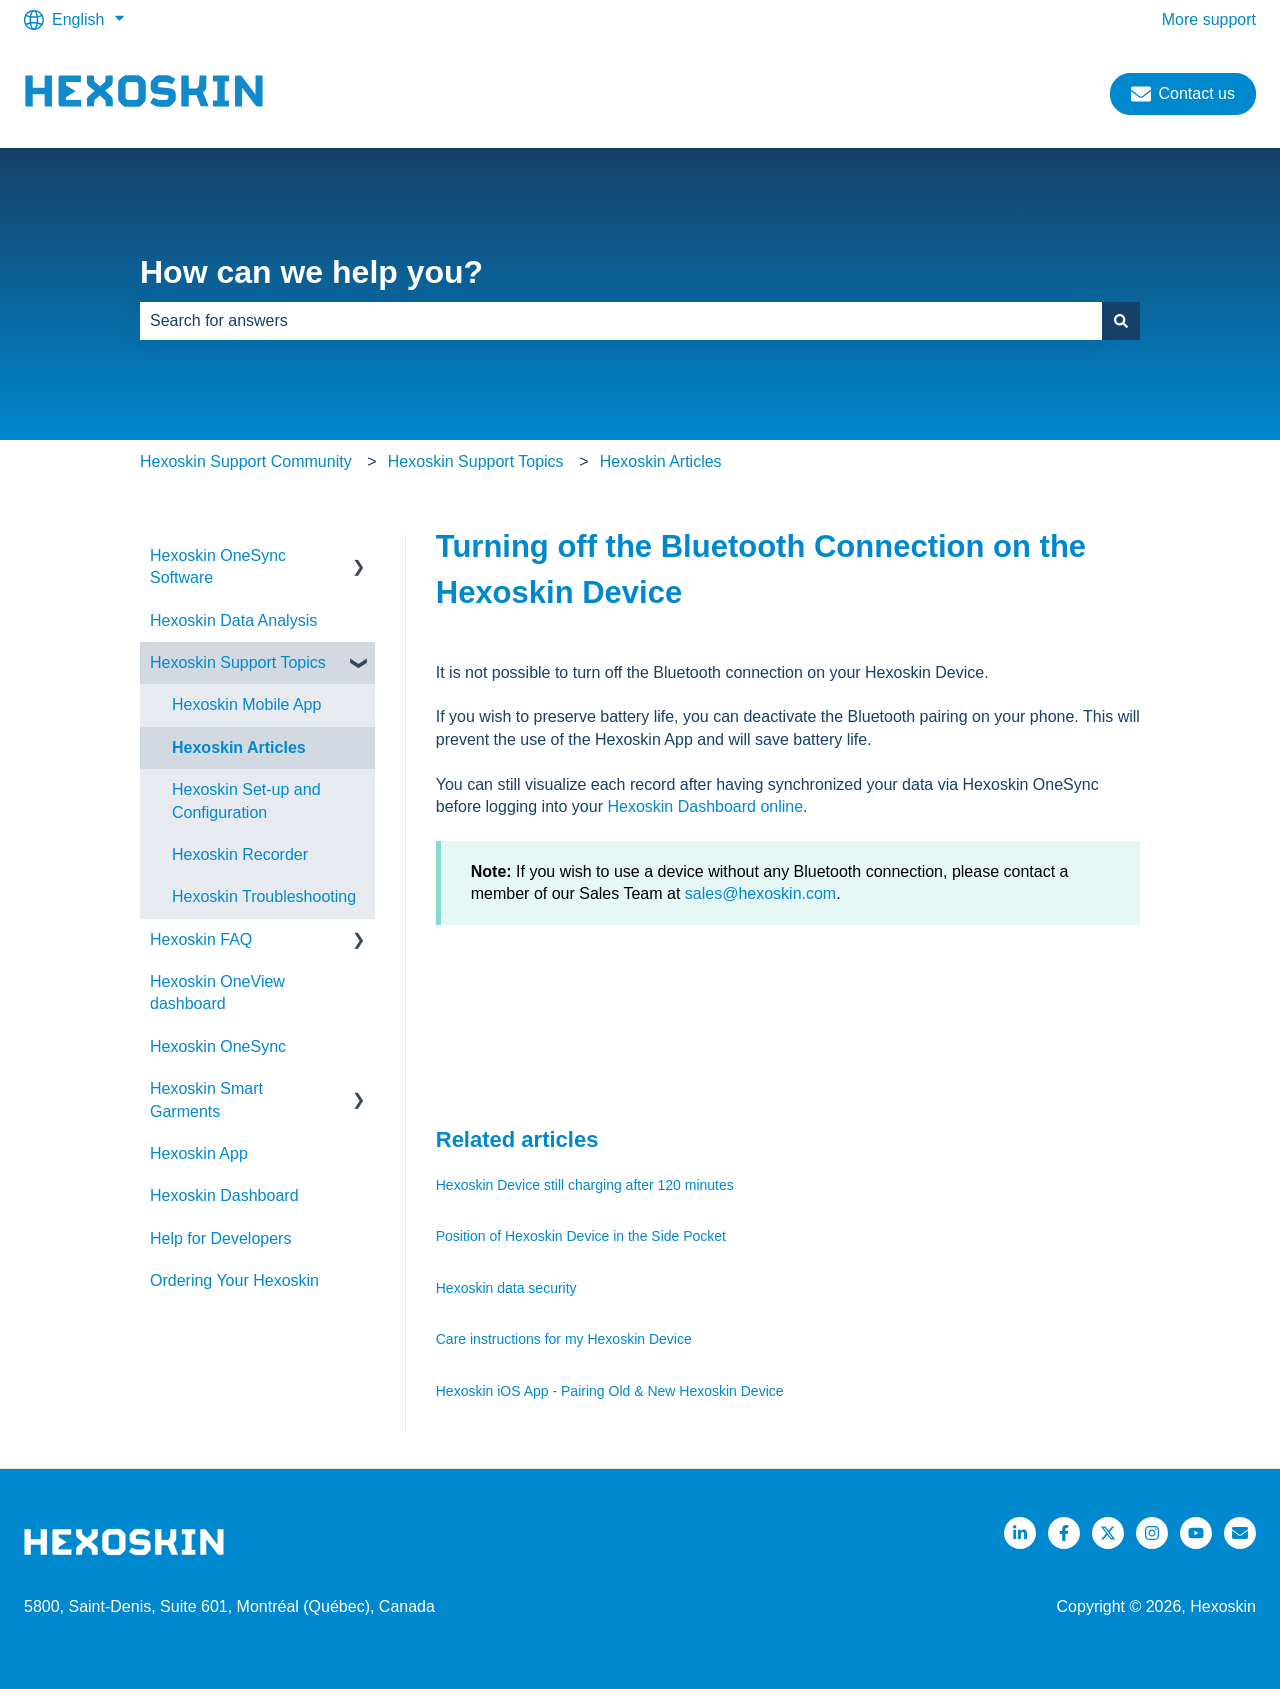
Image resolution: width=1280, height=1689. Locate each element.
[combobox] (621, 321)
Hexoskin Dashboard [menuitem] (224, 1195)
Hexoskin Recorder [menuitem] (240, 854)
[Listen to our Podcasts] (1196, 1533)
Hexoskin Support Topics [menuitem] (238, 662)
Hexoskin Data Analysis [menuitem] (233, 620)
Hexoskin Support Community (246, 461)
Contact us (1183, 94)
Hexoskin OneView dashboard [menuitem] (217, 992)
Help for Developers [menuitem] (220, 1238)
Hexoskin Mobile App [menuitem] (246, 704)
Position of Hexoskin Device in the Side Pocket (581, 1236)
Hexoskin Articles (661, 461)
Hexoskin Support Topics (476, 461)
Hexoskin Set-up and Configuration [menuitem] (246, 800)
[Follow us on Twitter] (1108, 1533)
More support (1209, 19)
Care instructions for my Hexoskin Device (564, 1339)
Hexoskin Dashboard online (705, 806)
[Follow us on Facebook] (1064, 1533)
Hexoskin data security (506, 1288)
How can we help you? (311, 272)
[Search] (1121, 321)
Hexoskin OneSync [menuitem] (218, 1046)
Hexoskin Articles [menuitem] (239, 747)
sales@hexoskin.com (760, 893)
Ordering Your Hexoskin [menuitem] (234, 1280)
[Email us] (1240, 1533)
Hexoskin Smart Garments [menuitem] (206, 1099)
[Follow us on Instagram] (1152, 1533)
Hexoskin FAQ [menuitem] (201, 939)
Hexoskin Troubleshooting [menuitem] (264, 896)
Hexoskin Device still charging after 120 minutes (585, 1185)
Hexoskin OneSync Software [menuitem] (218, 566)
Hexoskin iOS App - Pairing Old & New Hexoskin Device (610, 1391)
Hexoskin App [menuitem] (199, 1153)
